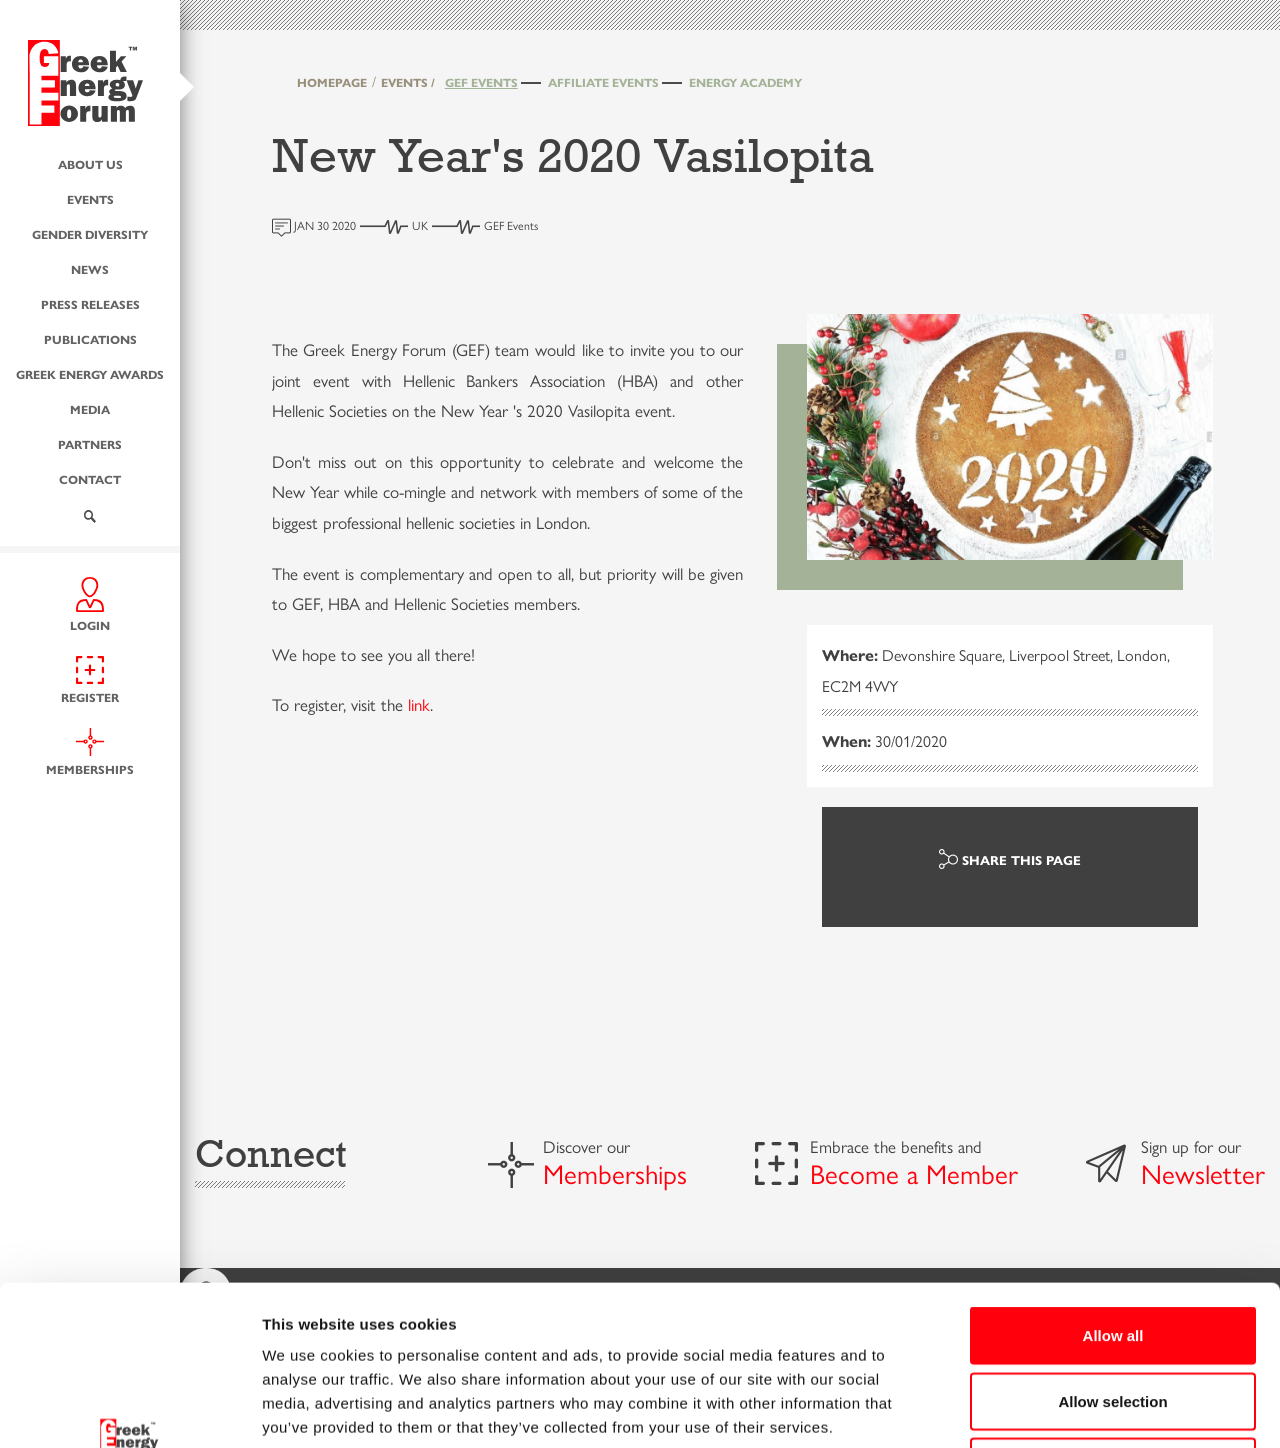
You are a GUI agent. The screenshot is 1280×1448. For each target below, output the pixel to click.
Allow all (1113, 1185)
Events (90, 199)
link (419, 704)
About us (90, 164)
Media (90, 409)
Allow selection (1112, 1251)
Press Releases (90, 304)
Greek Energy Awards (90, 374)
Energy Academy (745, 82)
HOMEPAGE (332, 82)
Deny (1113, 1316)
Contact (90, 479)
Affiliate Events (603, 82)
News (90, 269)
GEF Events (481, 82)
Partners (90, 444)
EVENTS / (408, 82)
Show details (1049, 1408)
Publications (90, 339)
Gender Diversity (90, 234)
